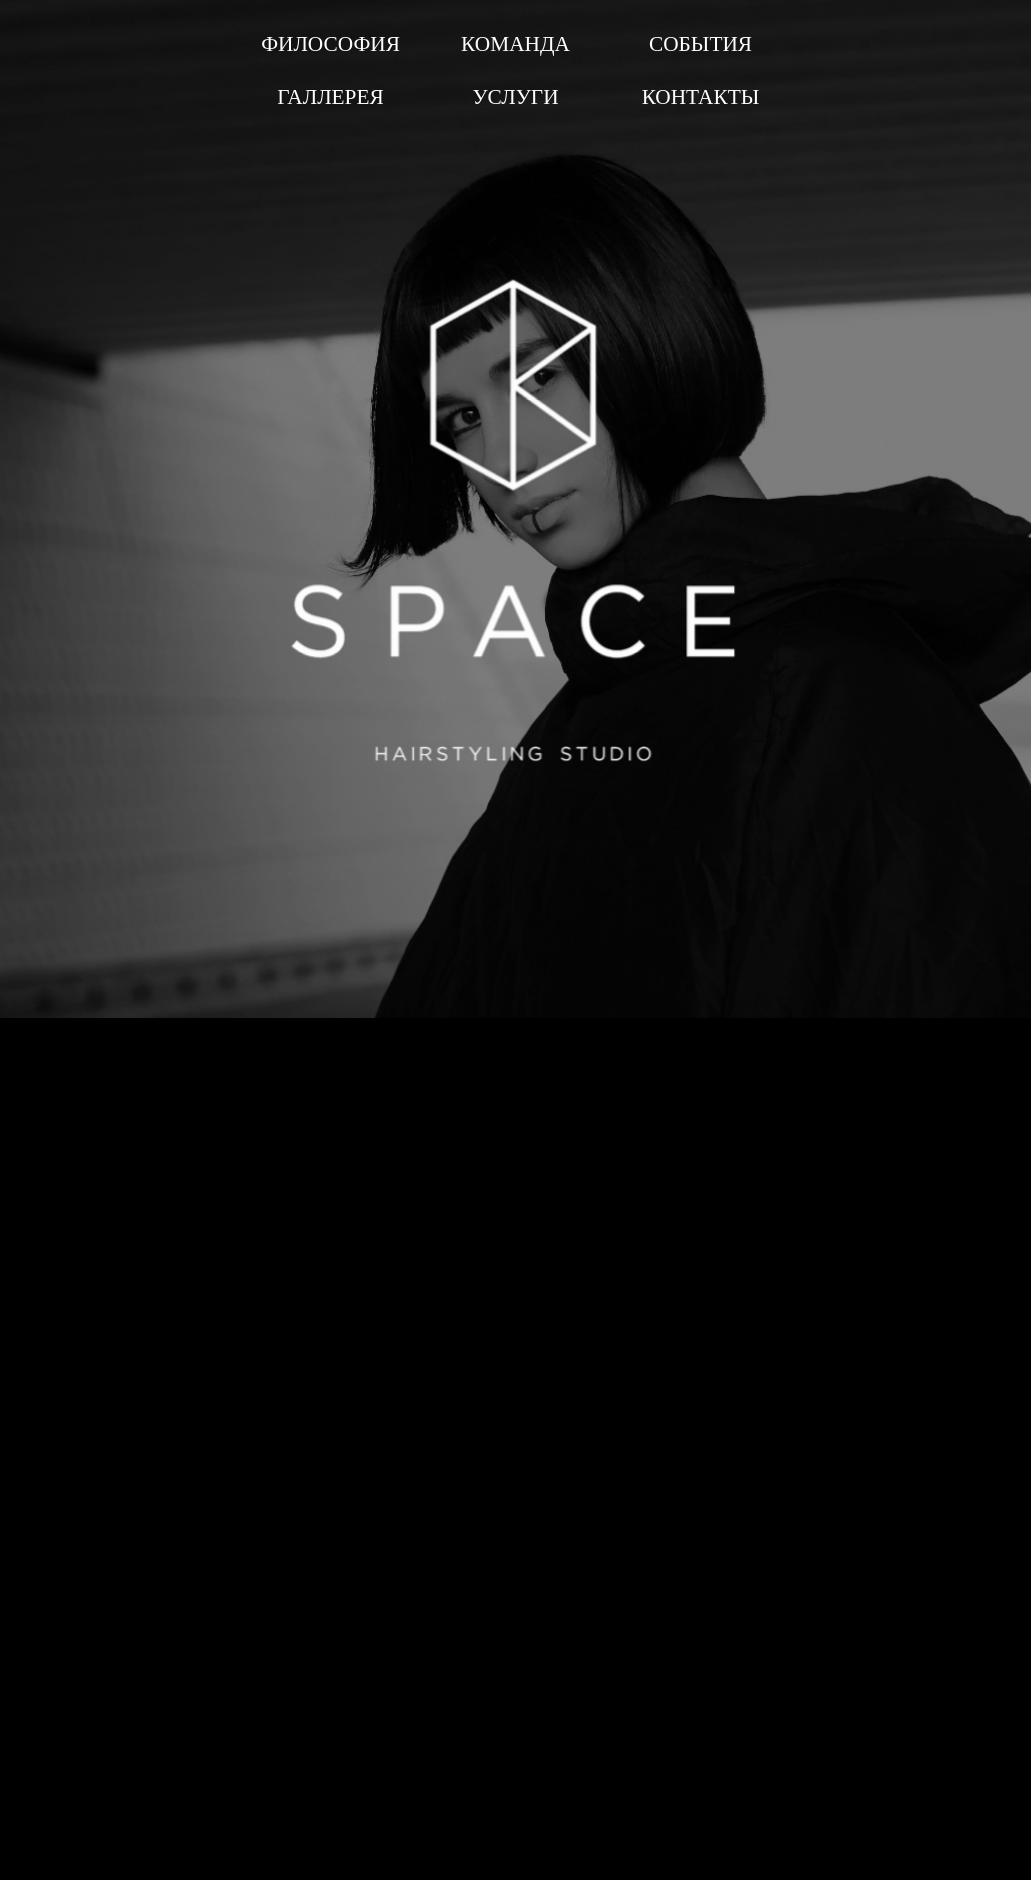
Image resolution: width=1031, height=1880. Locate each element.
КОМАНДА (515, 44)
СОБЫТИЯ (700, 44)
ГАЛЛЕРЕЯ (330, 97)
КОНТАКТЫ (701, 97)
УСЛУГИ (515, 97)
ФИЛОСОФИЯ (330, 44)
